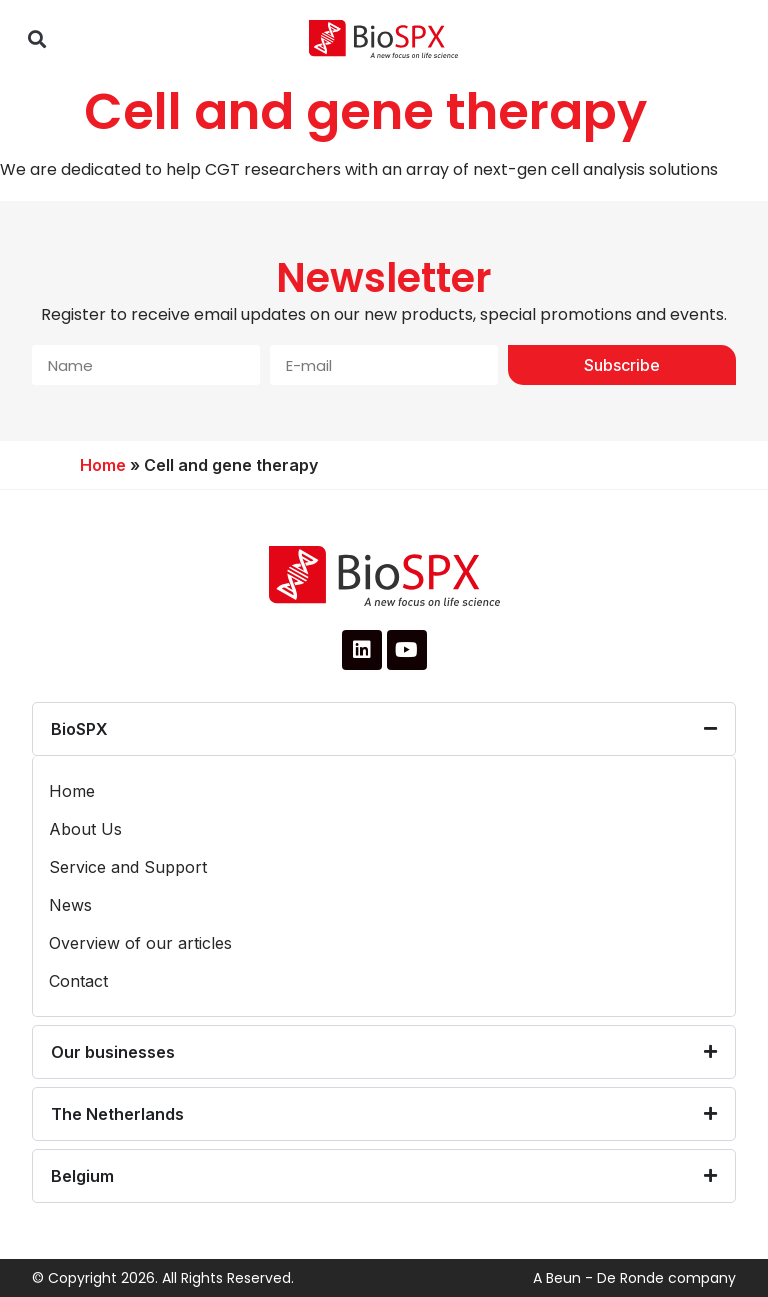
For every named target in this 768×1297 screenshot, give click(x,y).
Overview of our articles (140, 943)
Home (103, 465)
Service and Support (128, 867)
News (70, 905)
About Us (85, 829)
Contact (78, 981)
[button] (36, 39)
